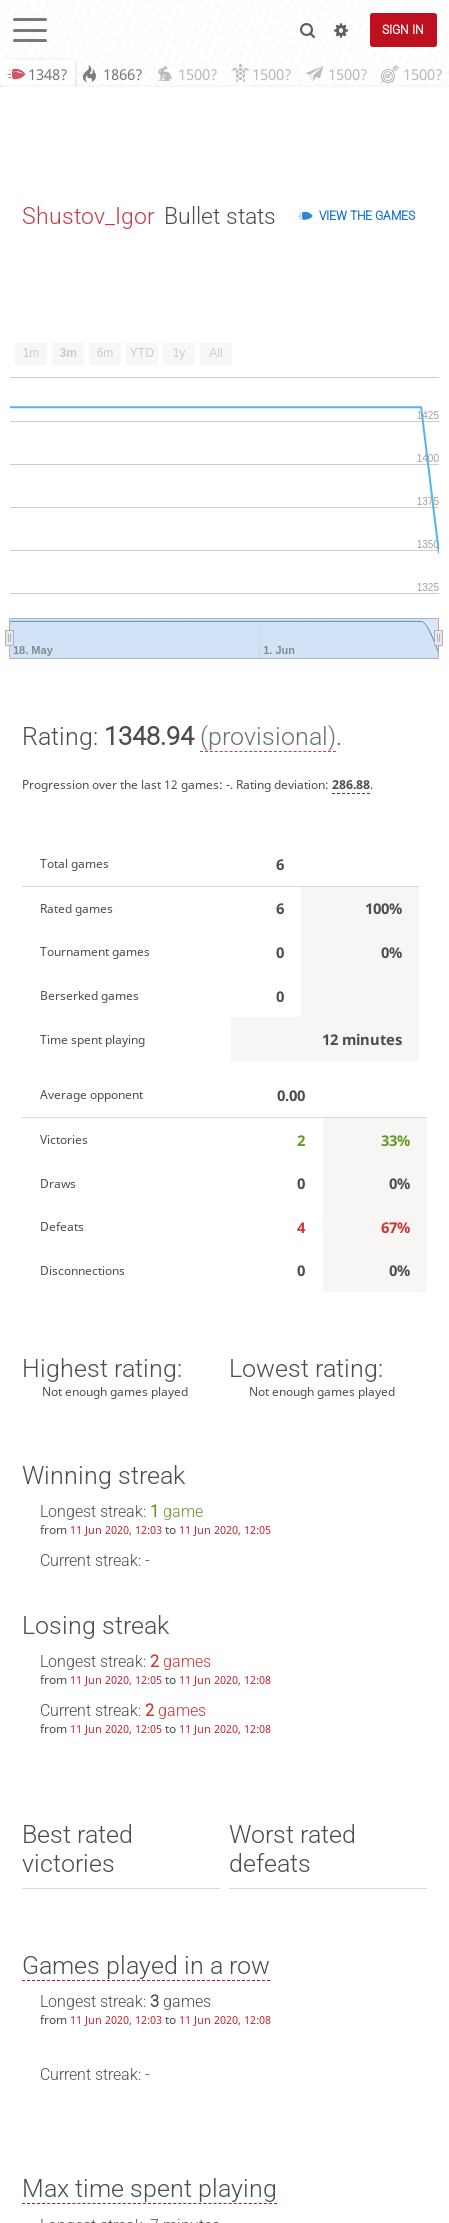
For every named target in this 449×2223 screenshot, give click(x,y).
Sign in (403, 30)
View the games (367, 216)
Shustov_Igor (88, 216)
